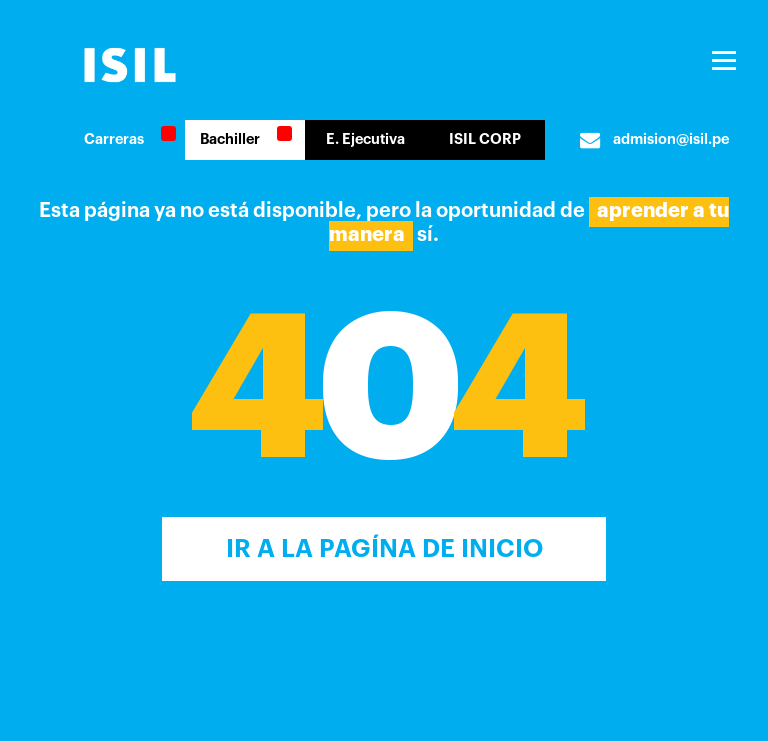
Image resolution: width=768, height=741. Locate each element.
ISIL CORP (485, 139)
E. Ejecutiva (365, 139)
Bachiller (230, 139)
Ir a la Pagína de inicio (384, 548)
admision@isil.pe (654, 140)
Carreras (114, 139)
